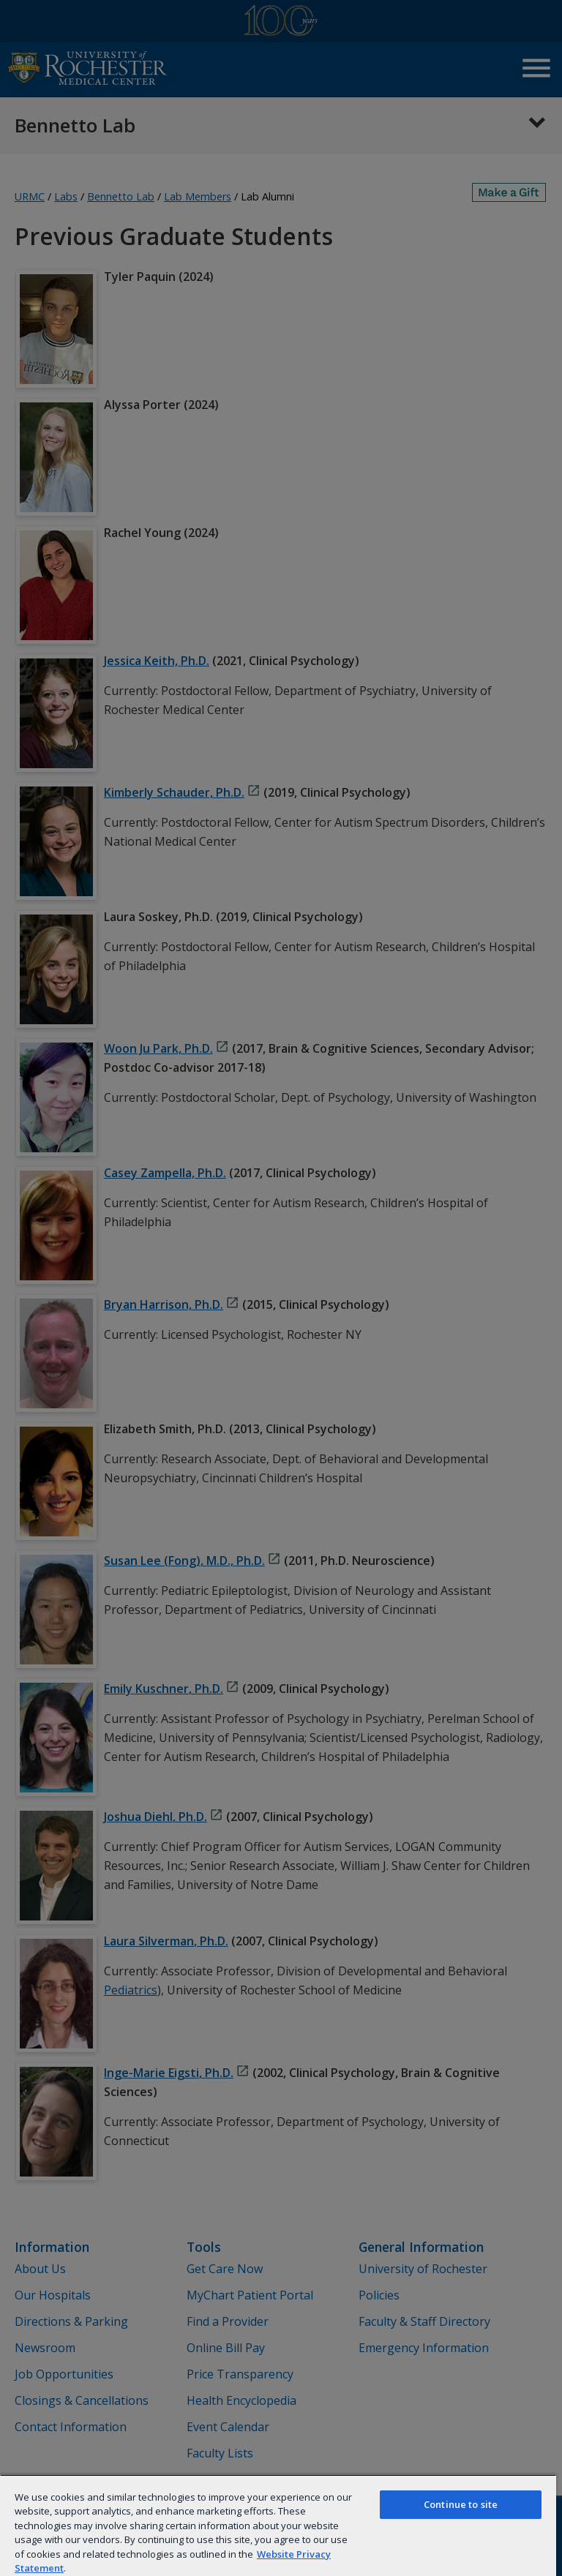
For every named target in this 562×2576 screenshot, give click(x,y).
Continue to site (461, 2504)
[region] (278, 2525)
